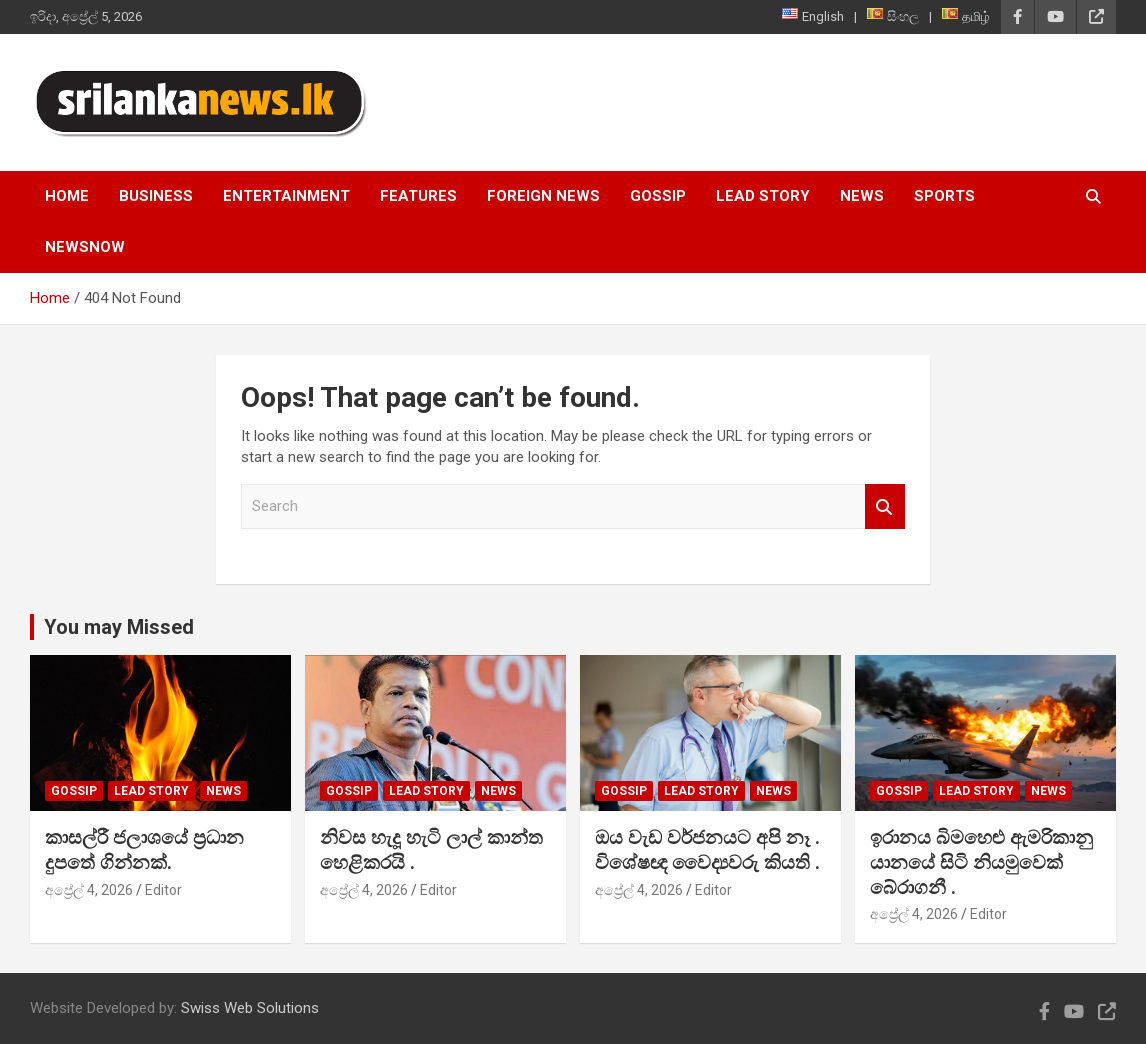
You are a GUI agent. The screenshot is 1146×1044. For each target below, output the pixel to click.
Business (156, 196)
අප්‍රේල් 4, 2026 (89, 890)
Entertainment (286, 196)
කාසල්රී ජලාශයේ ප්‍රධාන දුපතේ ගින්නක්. (144, 850)
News (862, 196)
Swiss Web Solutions (250, 1008)
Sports (944, 196)
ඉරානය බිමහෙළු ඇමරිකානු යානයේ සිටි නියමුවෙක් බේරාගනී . (981, 862)
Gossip (658, 196)
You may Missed (119, 627)
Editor (163, 890)
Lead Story (763, 196)
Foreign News (543, 196)
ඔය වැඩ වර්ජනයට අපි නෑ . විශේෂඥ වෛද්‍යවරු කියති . (707, 850)
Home (67, 196)
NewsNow (85, 247)
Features (418, 196)
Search (885, 506)
